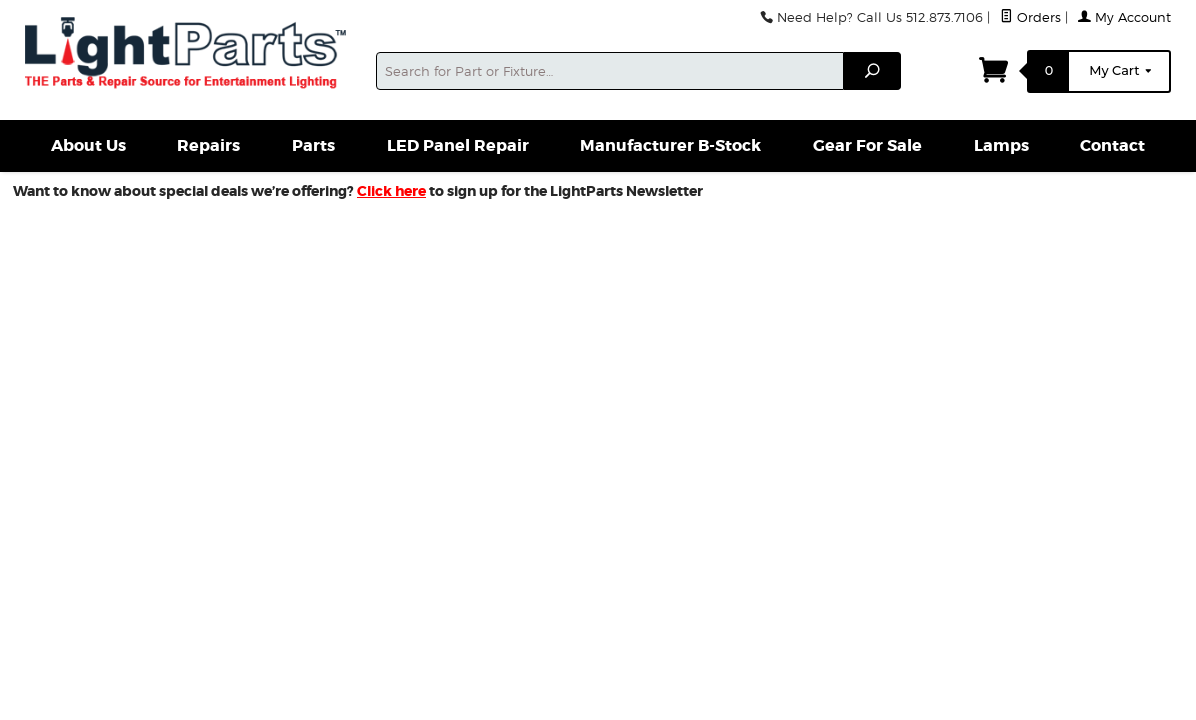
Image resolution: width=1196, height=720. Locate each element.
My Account (1124, 17)
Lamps (1001, 145)
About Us (88, 145)
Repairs (208, 145)
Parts (313, 145)
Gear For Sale (867, 145)
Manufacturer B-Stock (670, 145)
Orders (1030, 17)
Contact (1112, 145)
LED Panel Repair (458, 145)
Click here (391, 191)
